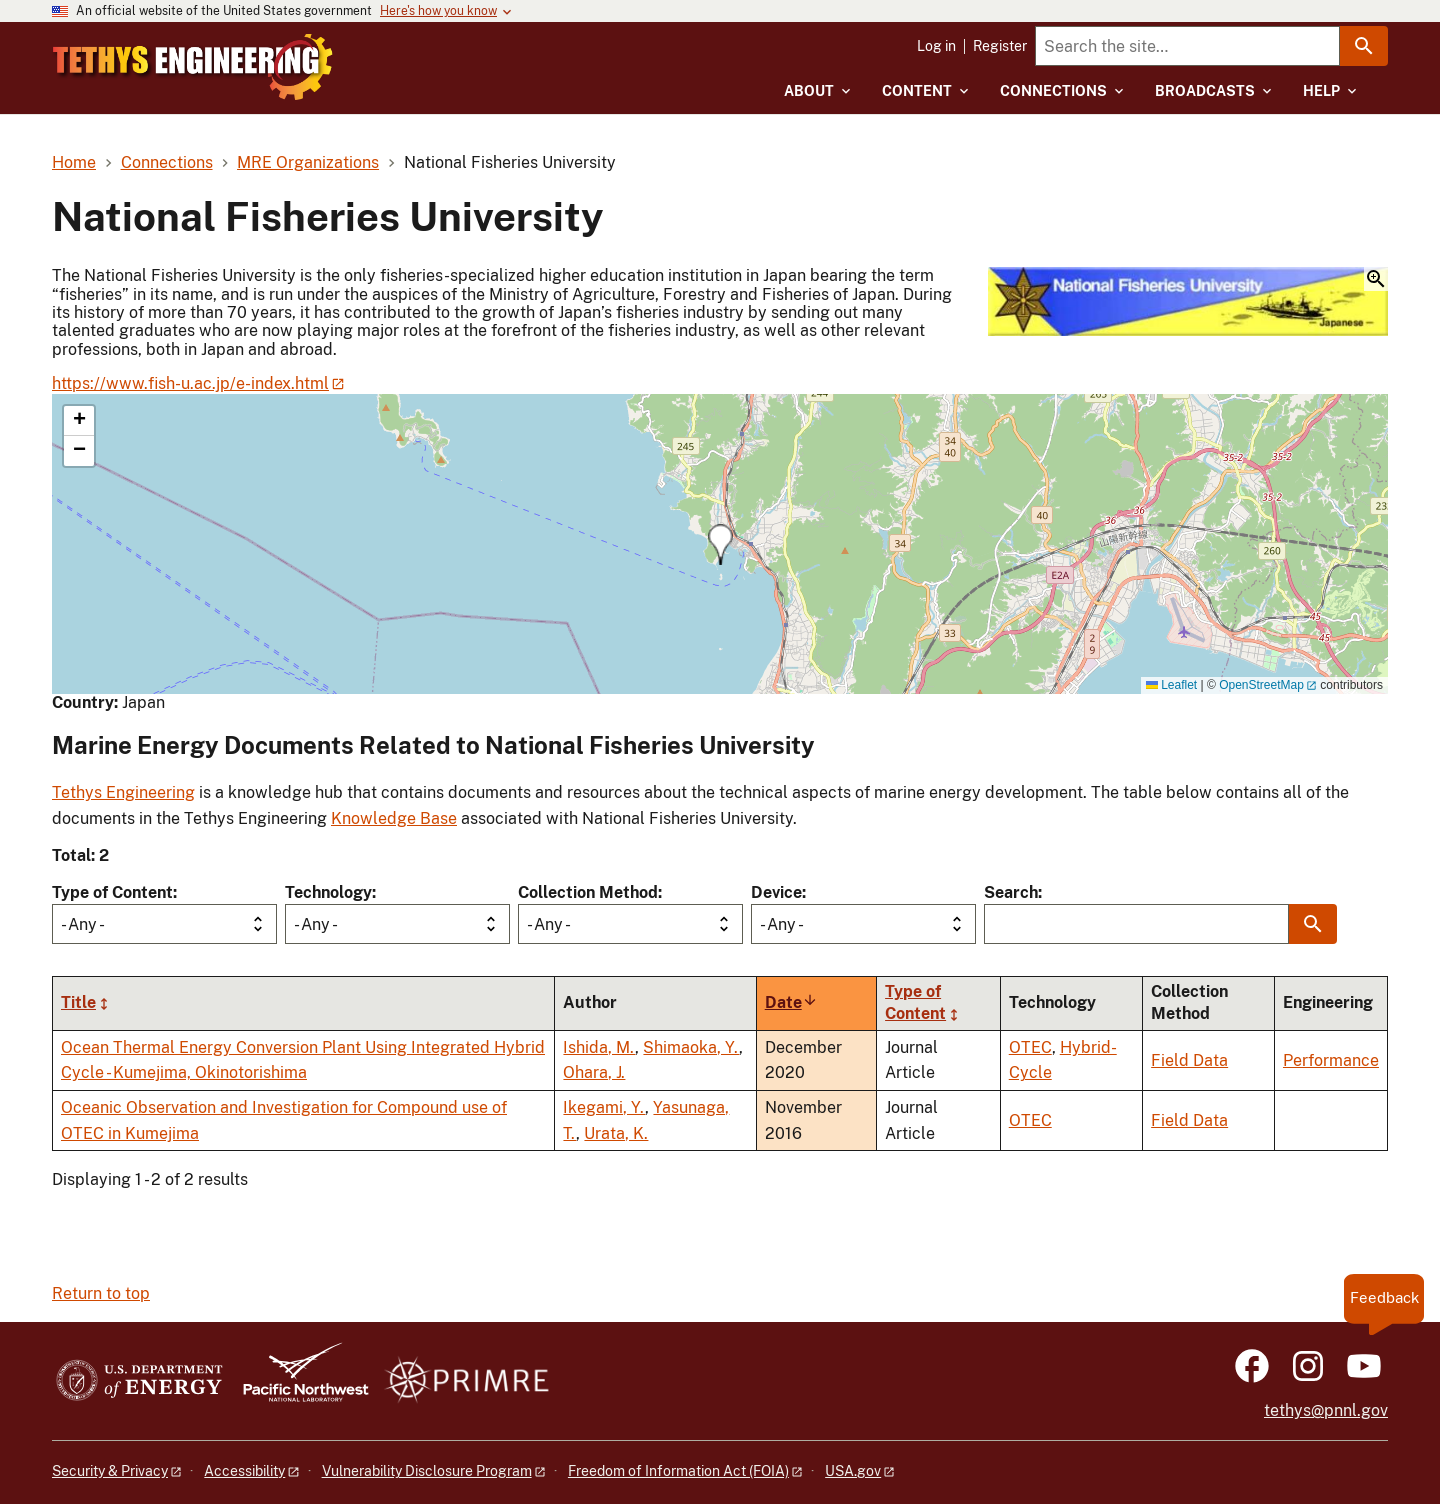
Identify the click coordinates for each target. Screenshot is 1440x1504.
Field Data (1189, 1060)
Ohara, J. (594, 1072)
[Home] (272, 53)
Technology (328, 892)
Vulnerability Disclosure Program (427, 1471)
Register (1000, 46)
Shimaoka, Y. (691, 1047)
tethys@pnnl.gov (1326, 1410)
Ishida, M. (599, 1047)
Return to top (101, 1293)
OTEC (1030, 1047)
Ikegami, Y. (604, 1107)
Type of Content (112, 892)
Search (1011, 892)
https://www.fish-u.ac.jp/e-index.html (190, 383)
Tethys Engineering (123, 792)
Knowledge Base (394, 818)
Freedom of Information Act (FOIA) (678, 1471)
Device (776, 892)
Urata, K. (616, 1133)
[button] (1188, 303)
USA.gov (853, 1471)
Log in (936, 46)
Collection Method (588, 892)
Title (78, 1002)
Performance (1331, 1060)
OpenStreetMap (1261, 685)
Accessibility (244, 1471)
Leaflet (1171, 685)
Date (791, 1002)
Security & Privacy (110, 1471)
